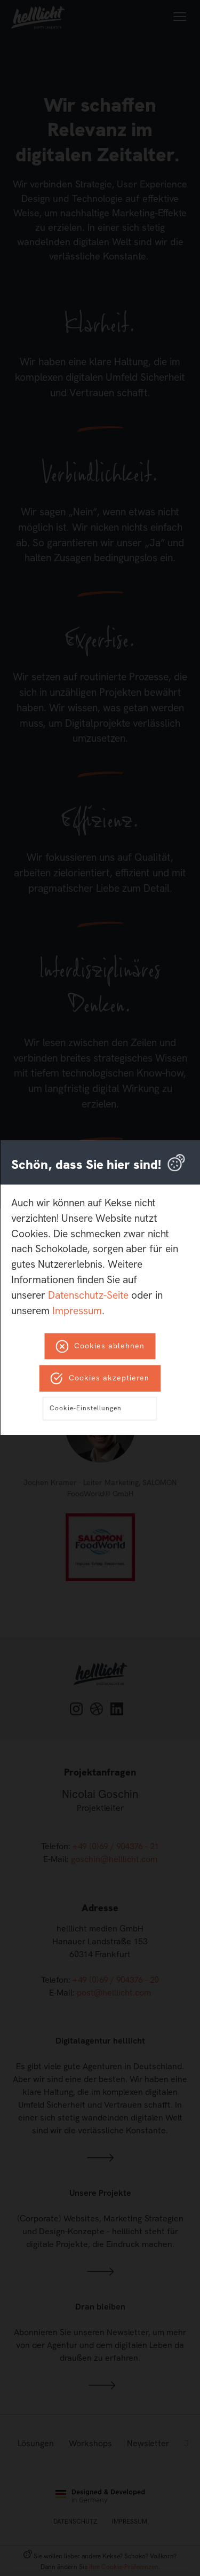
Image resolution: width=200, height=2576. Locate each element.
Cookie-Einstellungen (86, 1408)
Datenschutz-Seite (88, 1295)
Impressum (77, 1310)
